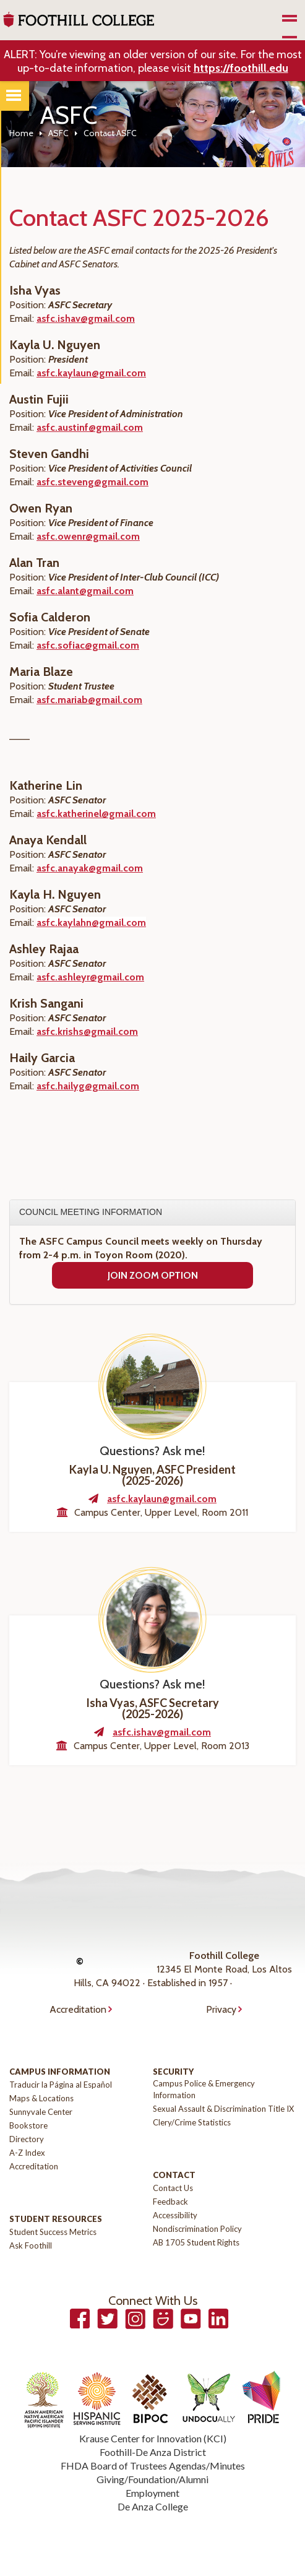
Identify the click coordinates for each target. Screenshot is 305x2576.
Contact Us (173, 2188)
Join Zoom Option (153, 1275)
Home (21, 133)
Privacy (221, 2009)
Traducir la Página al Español (60, 2085)
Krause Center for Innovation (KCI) (152, 2438)
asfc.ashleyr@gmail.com (90, 977)
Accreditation (77, 2009)
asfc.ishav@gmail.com (86, 318)
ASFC (58, 133)
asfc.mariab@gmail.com (89, 700)
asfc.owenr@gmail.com (88, 536)
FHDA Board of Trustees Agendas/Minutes (153, 2465)
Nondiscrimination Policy (197, 2229)
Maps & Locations (41, 2098)
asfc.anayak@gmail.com (90, 868)
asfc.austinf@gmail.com (90, 427)
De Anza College (153, 2506)
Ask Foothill (30, 2245)
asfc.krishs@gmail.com (87, 1031)
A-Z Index (27, 2153)
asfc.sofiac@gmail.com (88, 645)
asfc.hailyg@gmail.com (88, 1086)
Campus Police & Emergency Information (204, 2089)
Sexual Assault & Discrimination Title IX (223, 2109)
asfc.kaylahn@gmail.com (91, 922)
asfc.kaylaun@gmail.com (91, 373)
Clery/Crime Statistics (192, 2122)
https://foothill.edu (241, 68)
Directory (26, 2139)
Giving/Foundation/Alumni (152, 2479)
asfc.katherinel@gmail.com (96, 813)
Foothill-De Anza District (153, 2452)
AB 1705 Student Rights (196, 2242)
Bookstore (28, 2125)
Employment (152, 2493)
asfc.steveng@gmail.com (92, 482)
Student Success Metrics (53, 2232)
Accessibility (175, 2215)
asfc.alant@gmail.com (85, 591)
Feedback (170, 2201)
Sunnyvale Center (40, 2112)
